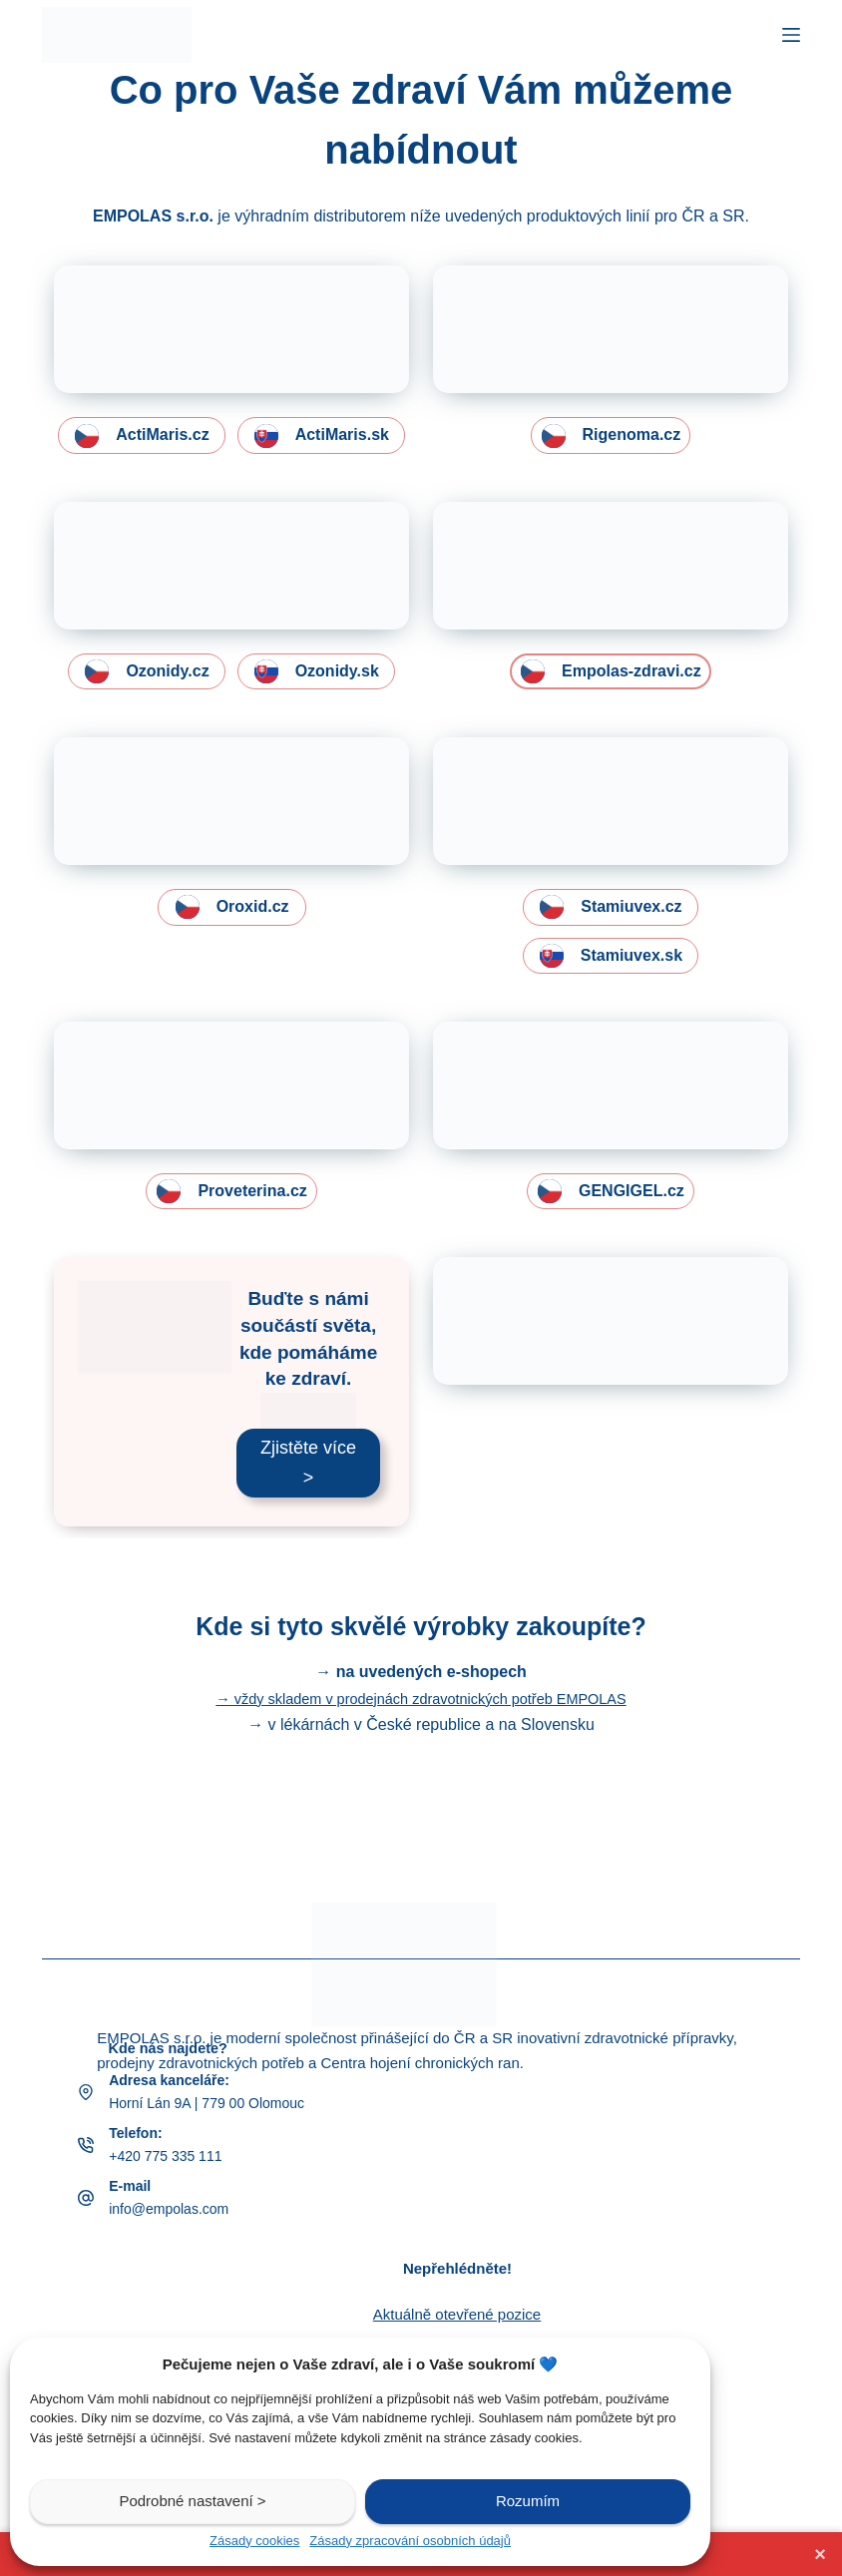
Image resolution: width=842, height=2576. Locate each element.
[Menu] (791, 35)
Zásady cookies (254, 2540)
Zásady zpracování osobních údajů (410, 2540)
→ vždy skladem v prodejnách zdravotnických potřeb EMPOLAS (420, 1767)
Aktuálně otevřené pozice (457, 2314)
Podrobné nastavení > (192, 2500)
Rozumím (528, 2500)
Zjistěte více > (308, 1531)
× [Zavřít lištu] (820, 2554)
